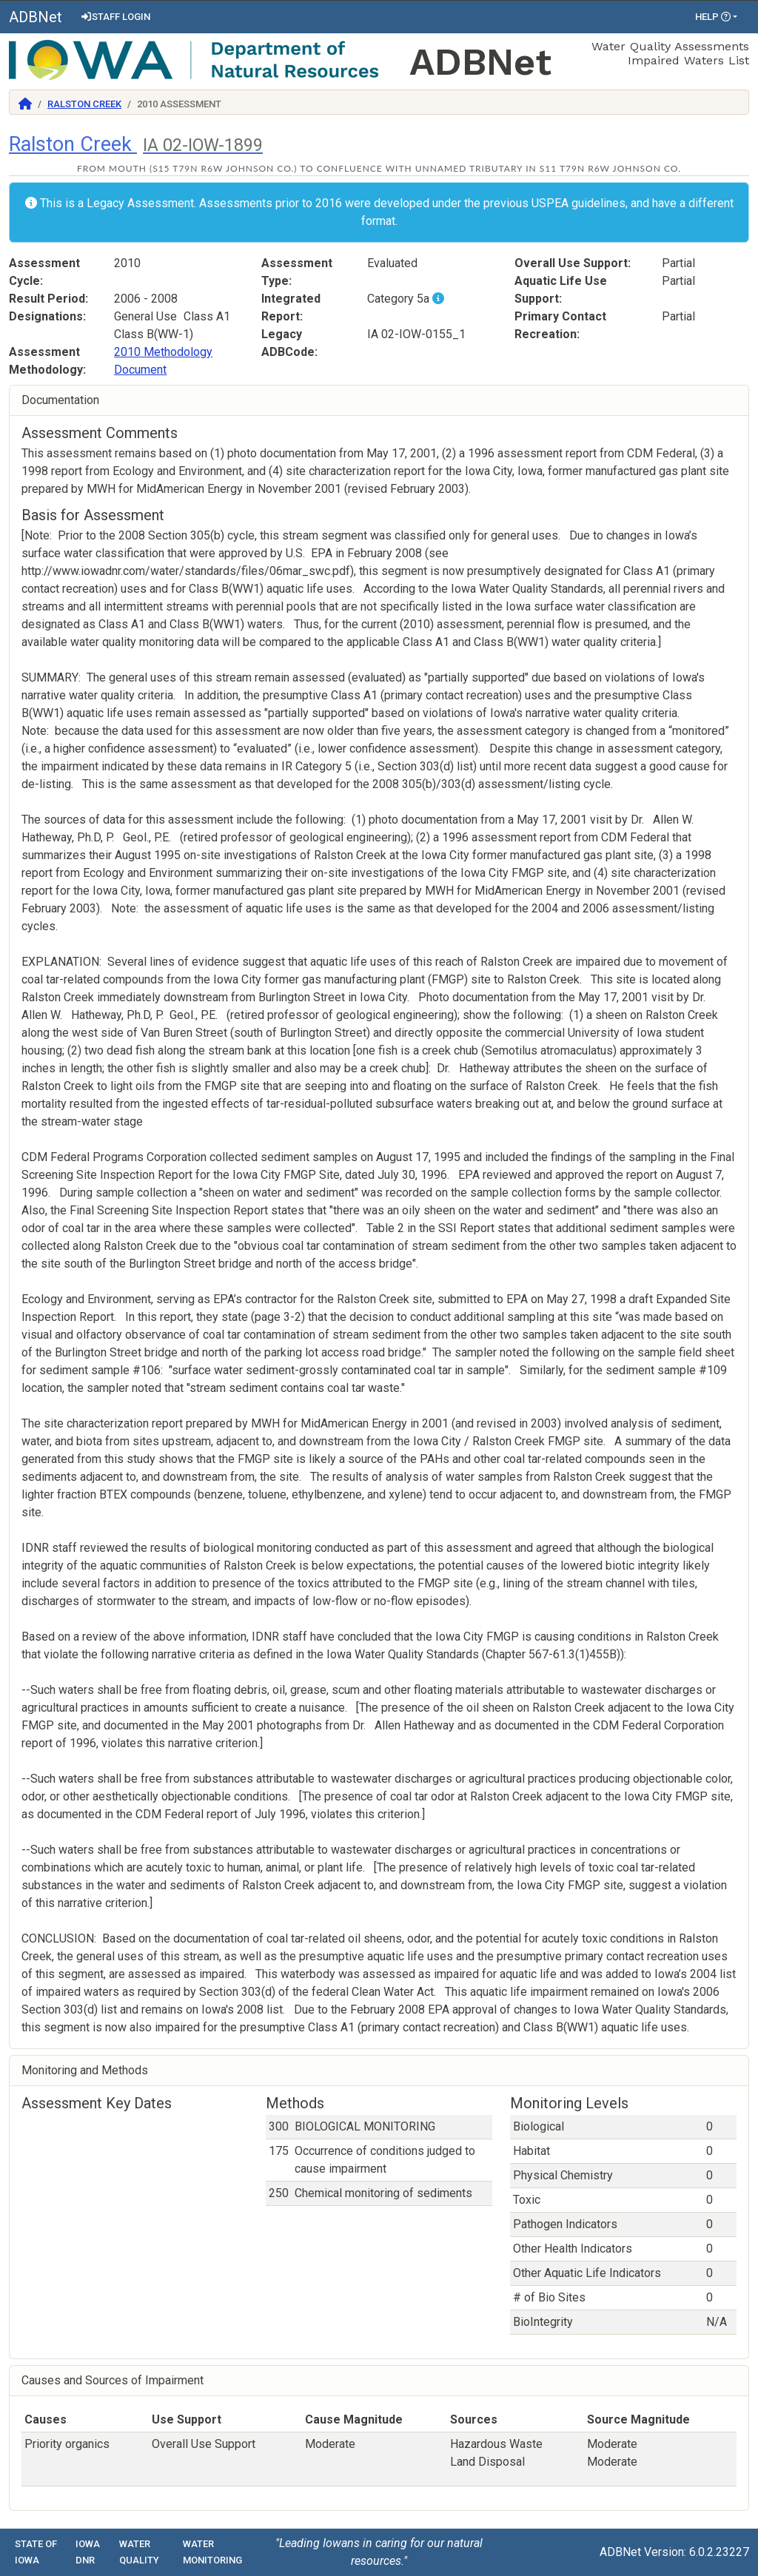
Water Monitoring (212, 2552)
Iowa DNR (88, 2552)
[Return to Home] (25, 104)
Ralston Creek (84, 104)
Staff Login (115, 16)
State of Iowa (36, 2552)
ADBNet (35, 17)
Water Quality (139, 2552)
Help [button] (713, 16)
